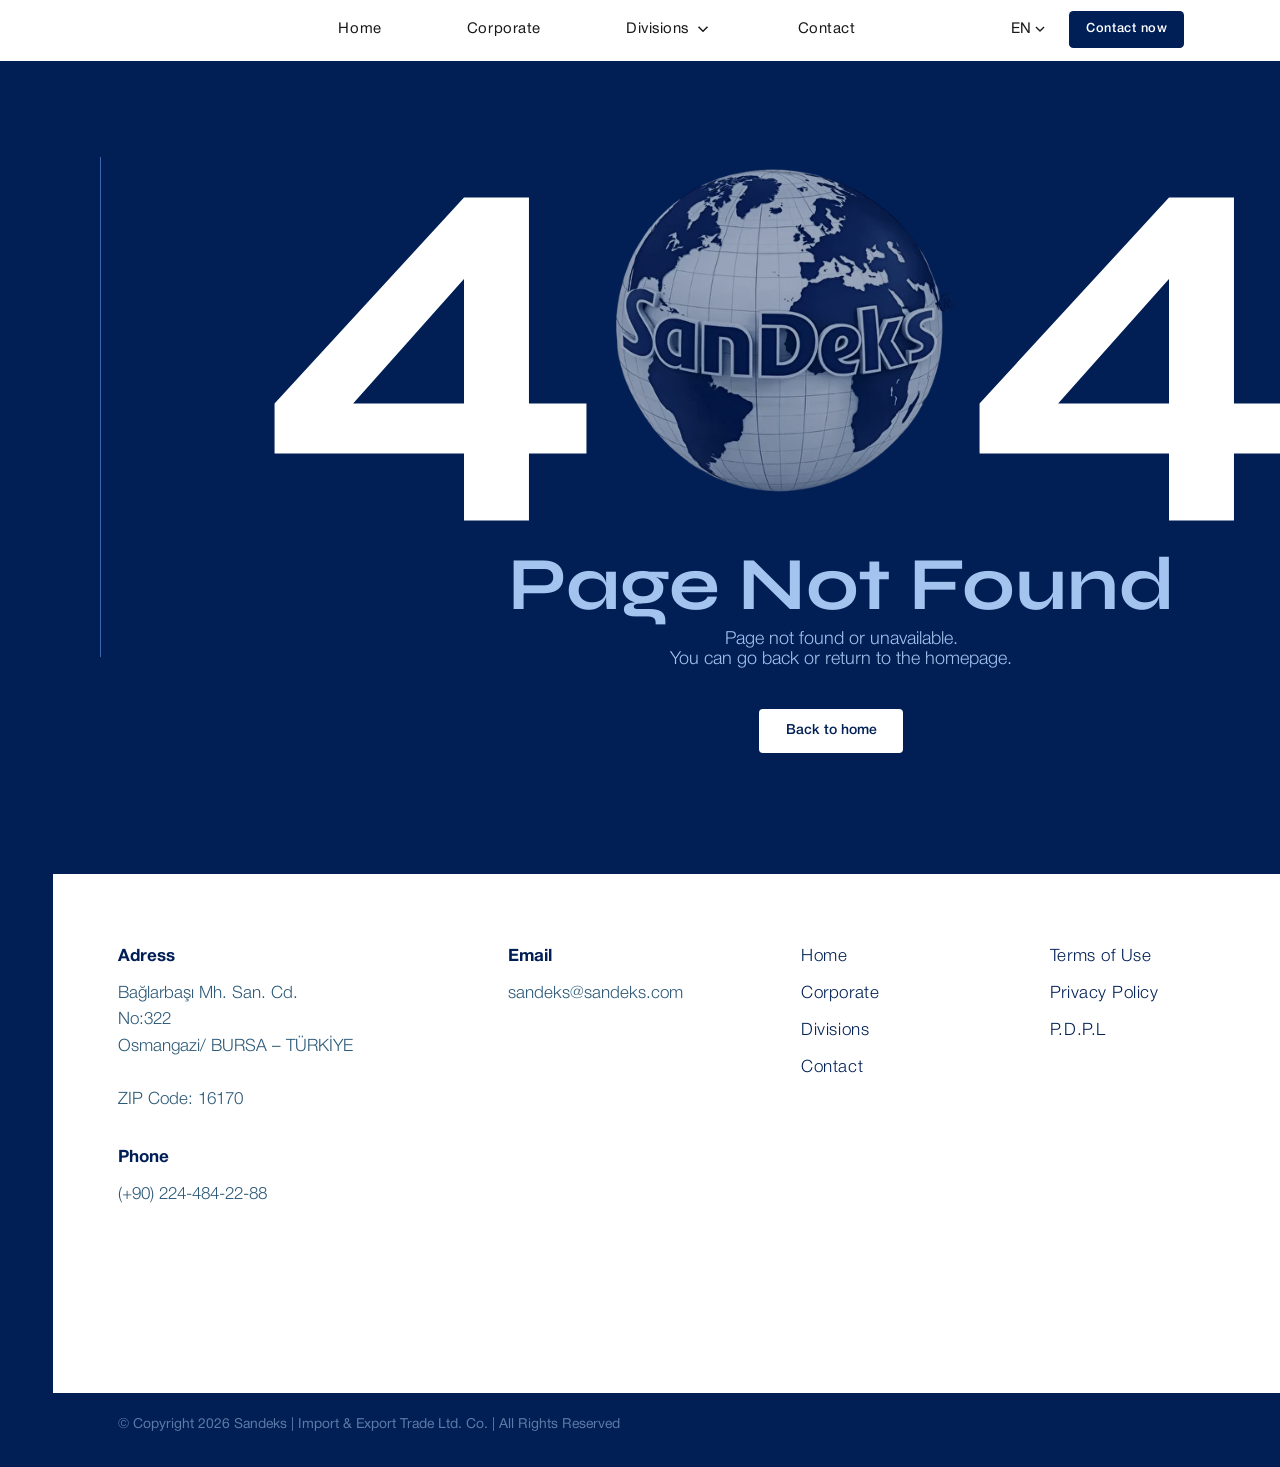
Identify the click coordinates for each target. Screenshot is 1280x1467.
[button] (1126, 29)
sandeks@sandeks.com (595, 993)
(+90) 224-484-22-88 (192, 1194)
